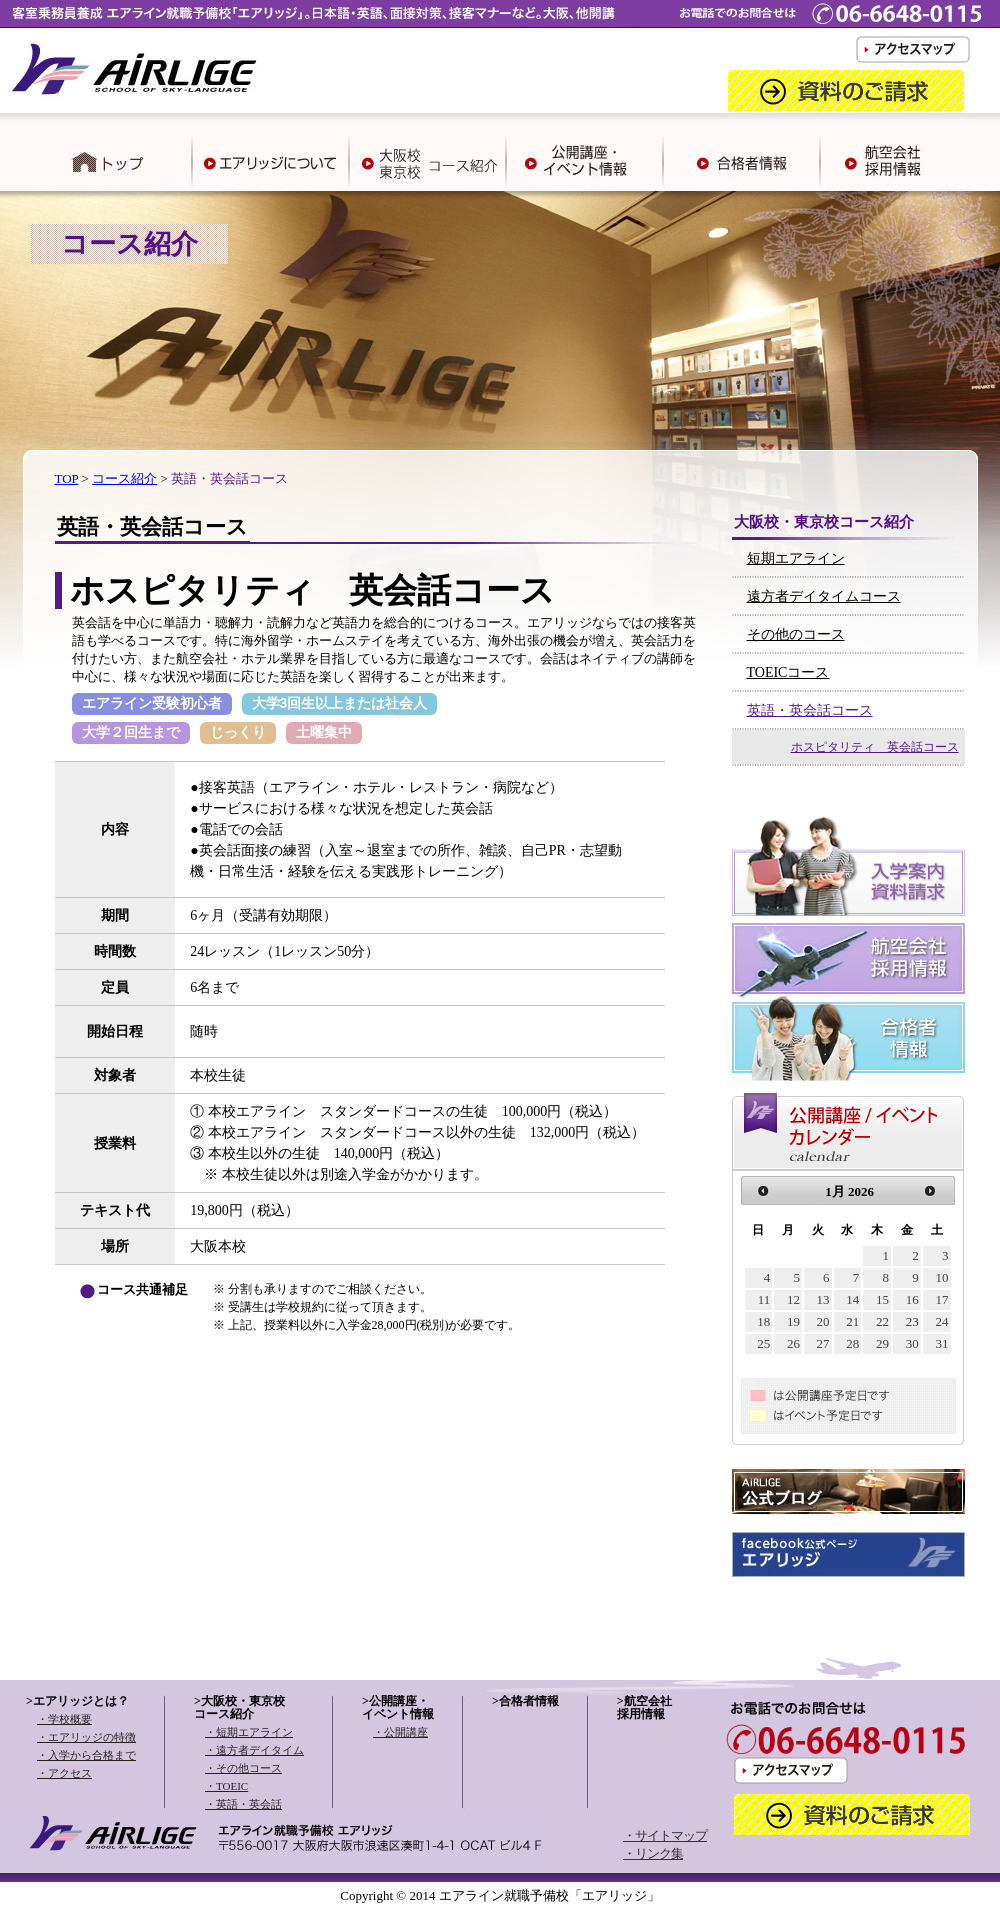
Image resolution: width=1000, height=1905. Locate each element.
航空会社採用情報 (644, 1707)
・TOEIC (226, 1786)
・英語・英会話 (243, 1804)
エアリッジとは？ (81, 1701)
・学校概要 (64, 1719)
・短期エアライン (249, 1732)
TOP (67, 478)
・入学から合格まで (86, 1755)
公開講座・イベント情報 (398, 1707)
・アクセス (64, 1773)
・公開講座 (400, 1732)
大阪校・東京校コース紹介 (239, 1707)
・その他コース (243, 1768)
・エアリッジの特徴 (86, 1737)
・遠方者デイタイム (254, 1750)
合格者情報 (529, 1701)
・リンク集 (653, 1853)
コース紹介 (124, 478)
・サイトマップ (665, 1835)
